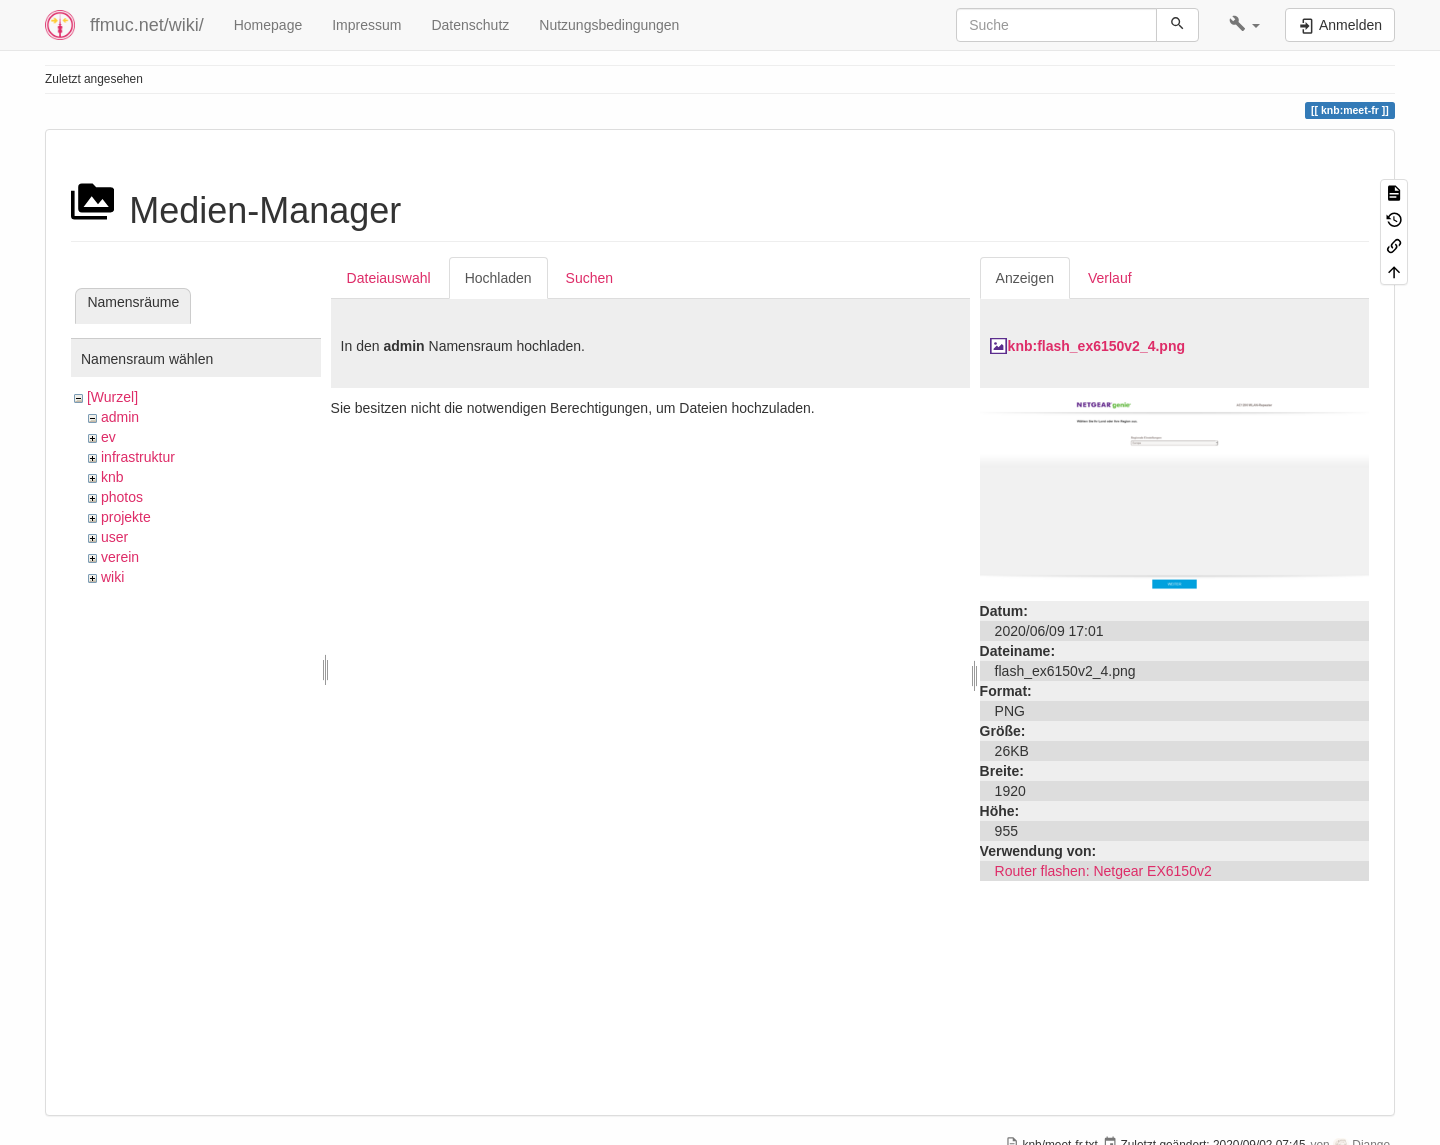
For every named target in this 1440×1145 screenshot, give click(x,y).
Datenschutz (470, 25)
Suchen (589, 278)
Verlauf (1110, 278)
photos (122, 497)
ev (108, 437)
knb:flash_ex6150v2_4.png (1096, 346)
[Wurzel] (112, 397)
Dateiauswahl (389, 278)
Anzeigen (1025, 278)
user (114, 537)
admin (120, 417)
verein (120, 557)
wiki (112, 577)
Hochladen (498, 278)
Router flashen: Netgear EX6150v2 (1103, 871)
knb (112, 477)
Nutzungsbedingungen (609, 25)
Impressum (366, 25)
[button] (1244, 25)
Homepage (268, 25)
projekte (126, 517)
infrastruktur (138, 457)
